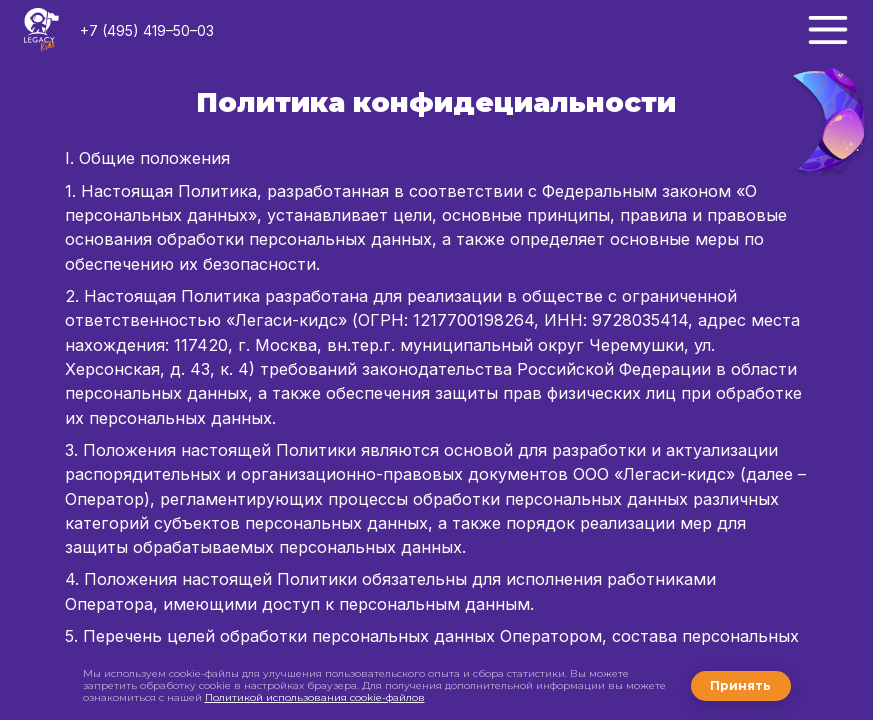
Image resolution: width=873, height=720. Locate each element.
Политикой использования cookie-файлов (315, 697)
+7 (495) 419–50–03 (147, 30)
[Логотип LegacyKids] (41, 30)
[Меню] (828, 30)
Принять (740, 685)
